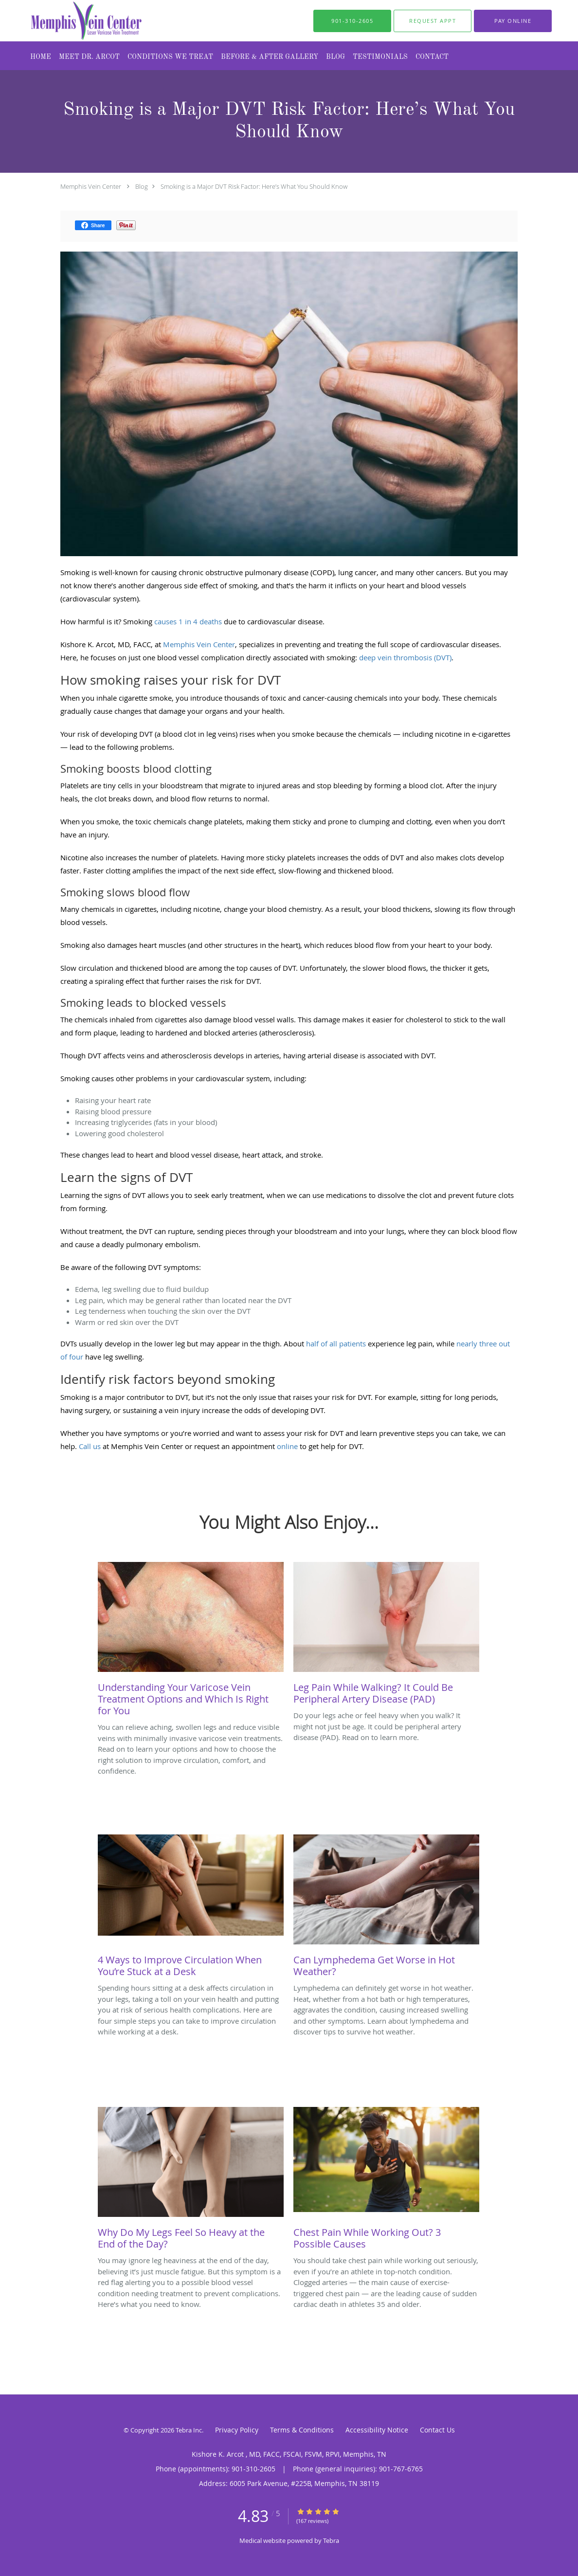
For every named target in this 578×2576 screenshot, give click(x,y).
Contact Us (437, 2429)
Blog (141, 186)
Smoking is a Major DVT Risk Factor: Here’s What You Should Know (254, 186)
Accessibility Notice (376, 2429)
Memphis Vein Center (90, 186)
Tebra (331, 2540)
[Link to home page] (67, 20)
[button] (432, 21)
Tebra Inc (189, 2430)
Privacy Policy (236, 2429)
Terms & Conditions (302, 2429)
